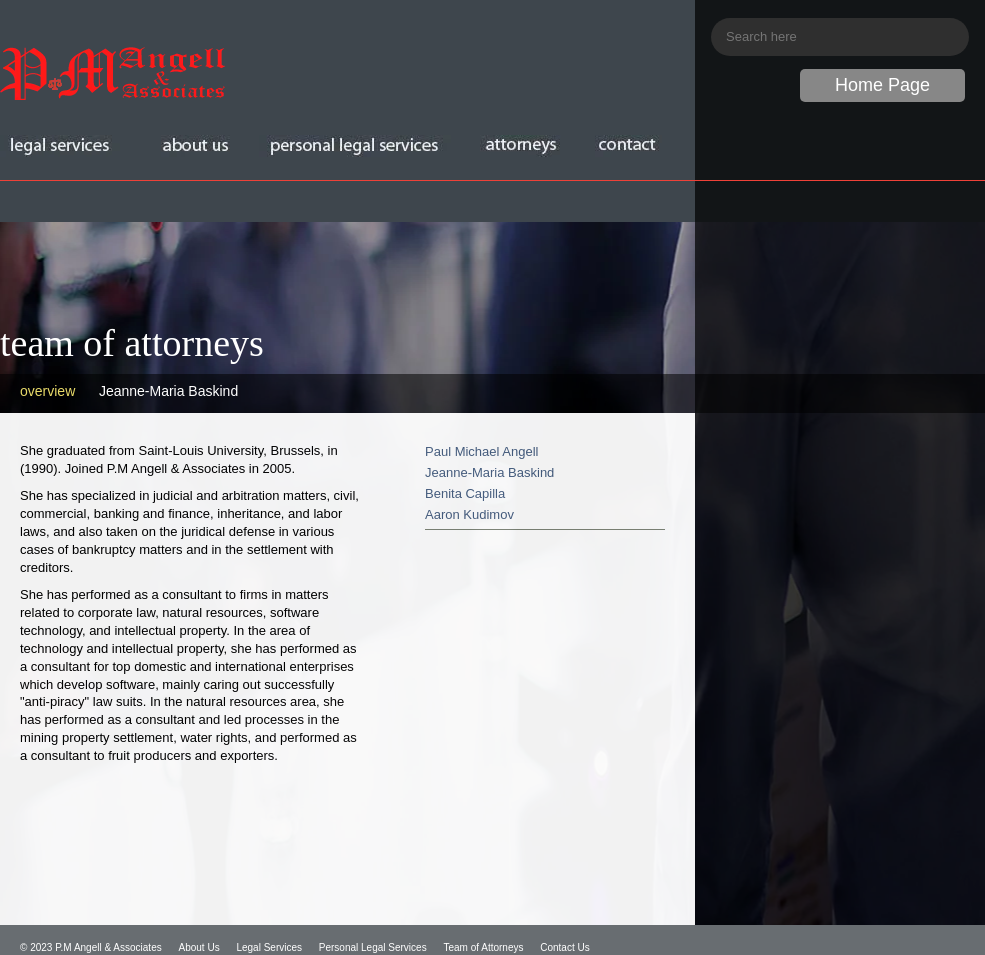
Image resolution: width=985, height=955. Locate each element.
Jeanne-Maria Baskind (168, 391)
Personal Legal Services (373, 947)
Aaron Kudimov (469, 514)
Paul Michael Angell (481, 451)
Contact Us (564, 947)
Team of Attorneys (483, 947)
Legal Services (269, 947)
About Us (199, 947)
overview (47, 391)
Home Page (882, 85)
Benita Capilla (465, 493)
